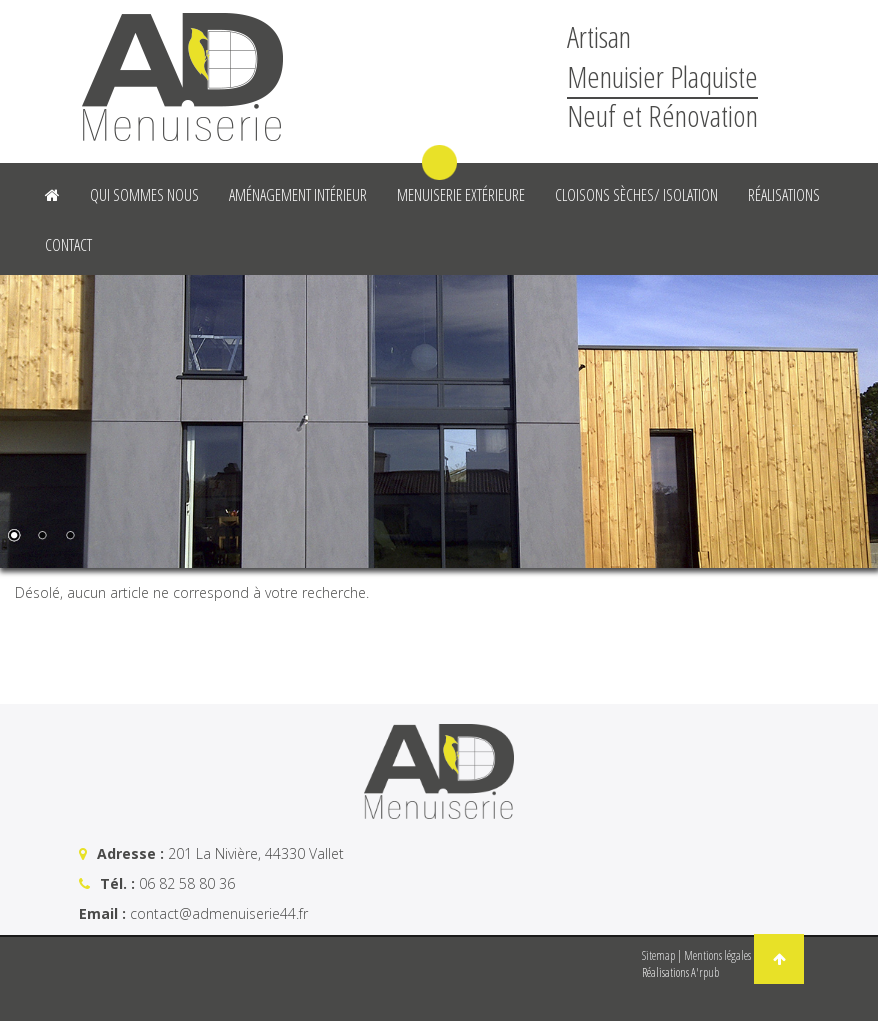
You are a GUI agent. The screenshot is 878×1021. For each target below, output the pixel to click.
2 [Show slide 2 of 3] (42, 537)
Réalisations (784, 195)
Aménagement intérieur (298, 195)
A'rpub (705, 972)
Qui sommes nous (144, 195)
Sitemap (658, 955)
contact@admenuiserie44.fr (219, 913)
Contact (68, 245)
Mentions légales (717, 955)
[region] (439, 421)
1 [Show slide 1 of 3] (14, 537)
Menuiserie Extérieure (461, 195)
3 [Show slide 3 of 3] (70, 537)
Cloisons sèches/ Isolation (636, 195)
